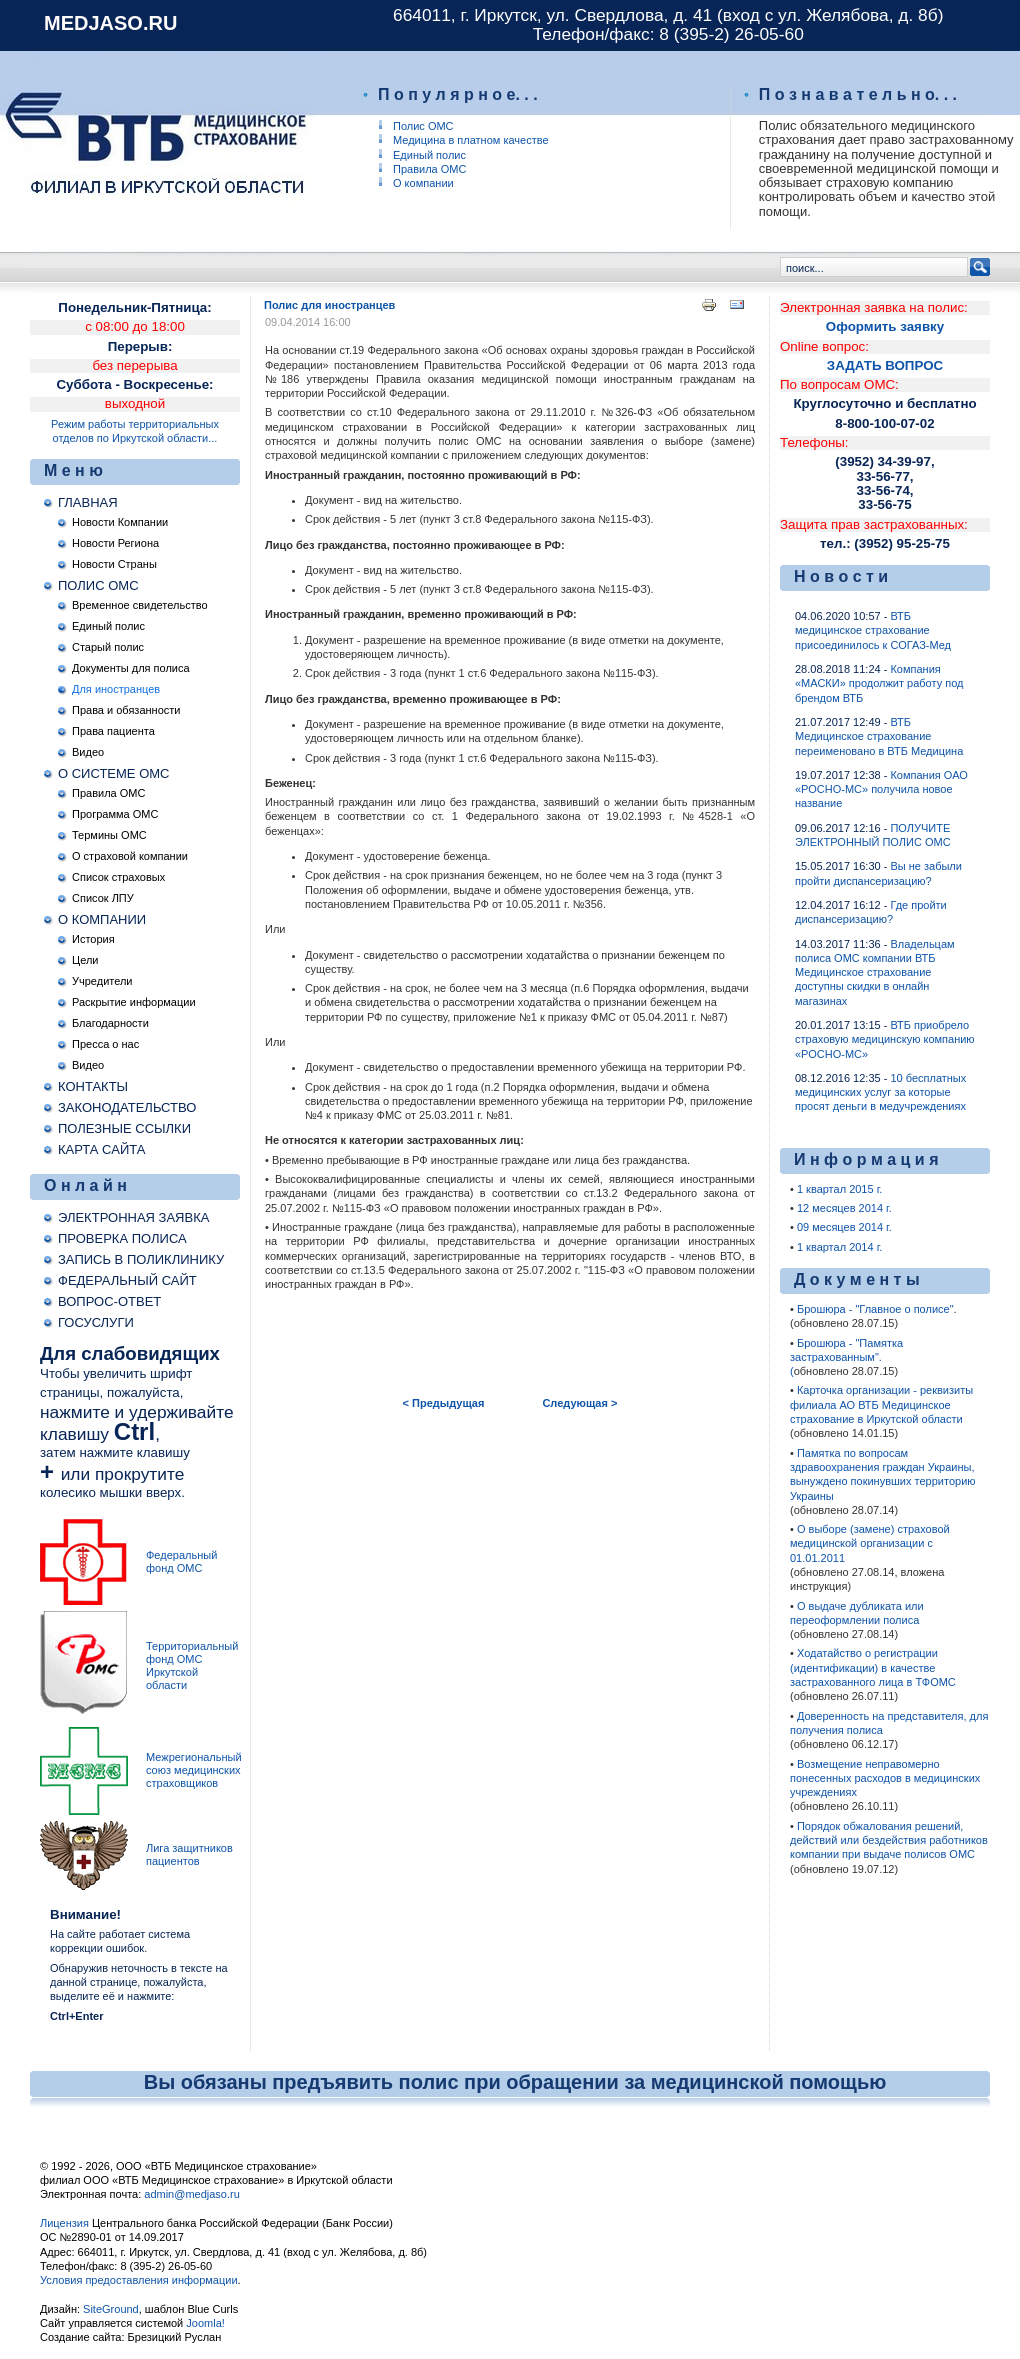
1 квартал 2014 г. (839, 1247)
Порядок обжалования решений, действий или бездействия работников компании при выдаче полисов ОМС (889, 1840)
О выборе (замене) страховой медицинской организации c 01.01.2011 (870, 1543)
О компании (423, 183)
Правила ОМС (429, 169)
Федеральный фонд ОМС (181, 1561)
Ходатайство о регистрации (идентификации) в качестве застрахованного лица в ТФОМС (873, 1667)
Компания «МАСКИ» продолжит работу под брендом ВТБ (879, 683)
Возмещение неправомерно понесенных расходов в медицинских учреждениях (885, 1778)
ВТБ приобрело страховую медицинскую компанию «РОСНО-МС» (885, 1039)
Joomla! (204, 2323)
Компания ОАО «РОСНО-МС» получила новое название (881, 789)
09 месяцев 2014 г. (844, 1227)
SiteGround (111, 2309)
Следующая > (579, 1403)
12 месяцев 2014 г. (844, 1208)
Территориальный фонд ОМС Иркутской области (192, 1665)
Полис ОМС (423, 126)
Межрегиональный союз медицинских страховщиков (194, 1770)
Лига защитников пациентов (189, 1854)
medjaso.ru (110, 23)
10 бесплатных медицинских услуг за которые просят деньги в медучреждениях (880, 1092)
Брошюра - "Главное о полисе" (875, 1309)
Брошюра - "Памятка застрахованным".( (846, 1357)
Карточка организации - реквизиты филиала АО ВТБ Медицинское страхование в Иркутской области (881, 1404)
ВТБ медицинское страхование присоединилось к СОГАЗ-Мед (873, 630)
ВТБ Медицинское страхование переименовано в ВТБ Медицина (879, 736)
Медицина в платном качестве (471, 140)
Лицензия (64, 2223)
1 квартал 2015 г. (839, 1189)
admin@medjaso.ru (192, 2194)
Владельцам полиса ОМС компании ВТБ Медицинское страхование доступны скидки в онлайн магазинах (875, 972)
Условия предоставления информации (139, 2280)
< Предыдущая (444, 1403)
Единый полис (429, 155)
